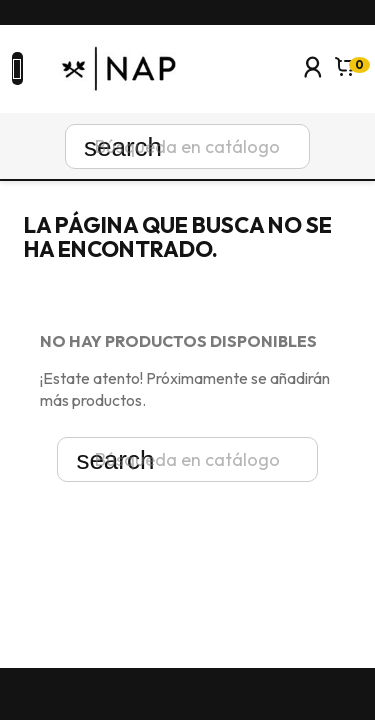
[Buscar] (187, 146)
